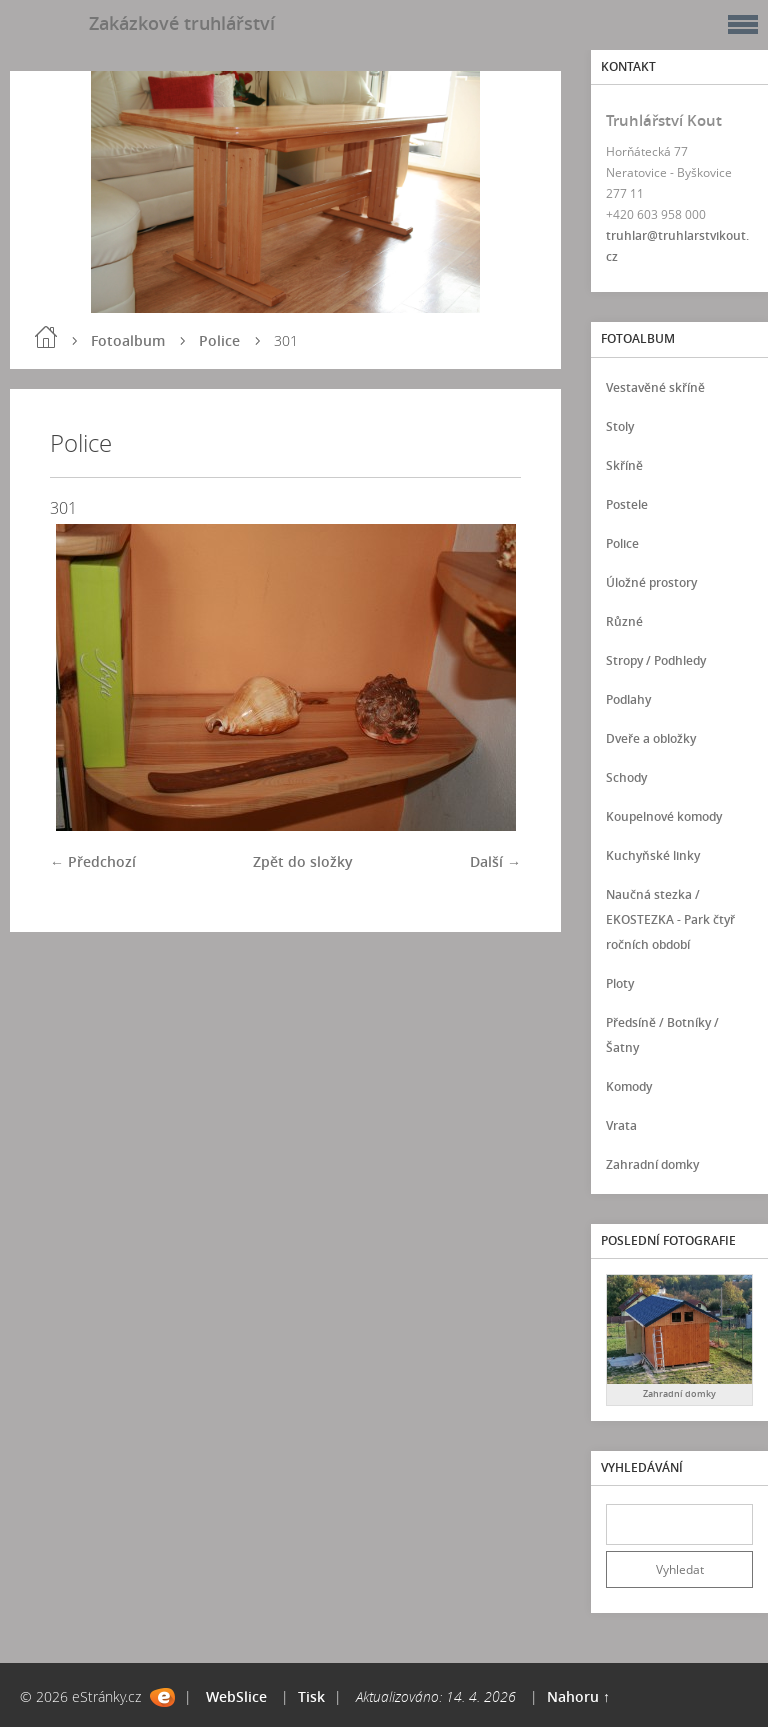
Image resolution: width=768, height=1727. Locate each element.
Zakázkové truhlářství (182, 23)
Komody (629, 1086)
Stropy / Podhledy (656, 660)
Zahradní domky (652, 1164)
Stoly (620, 426)
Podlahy (628, 699)
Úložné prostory (651, 582)
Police (219, 340)
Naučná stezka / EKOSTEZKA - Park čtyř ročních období (670, 919)
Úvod (46, 337)
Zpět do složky (303, 861)
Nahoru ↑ (578, 1696)
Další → (495, 861)
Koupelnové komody (664, 816)
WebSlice (236, 1696)
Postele (627, 504)
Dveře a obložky (651, 738)
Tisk (311, 1696)
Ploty (620, 983)
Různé (624, 621)
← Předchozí (93, 861)
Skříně (624, 465)
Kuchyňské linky (653, 855)
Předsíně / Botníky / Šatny (662, 1035)
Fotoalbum (128, 340)
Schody (626, 777)
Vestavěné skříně (655, 387)
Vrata (621, 1125)
